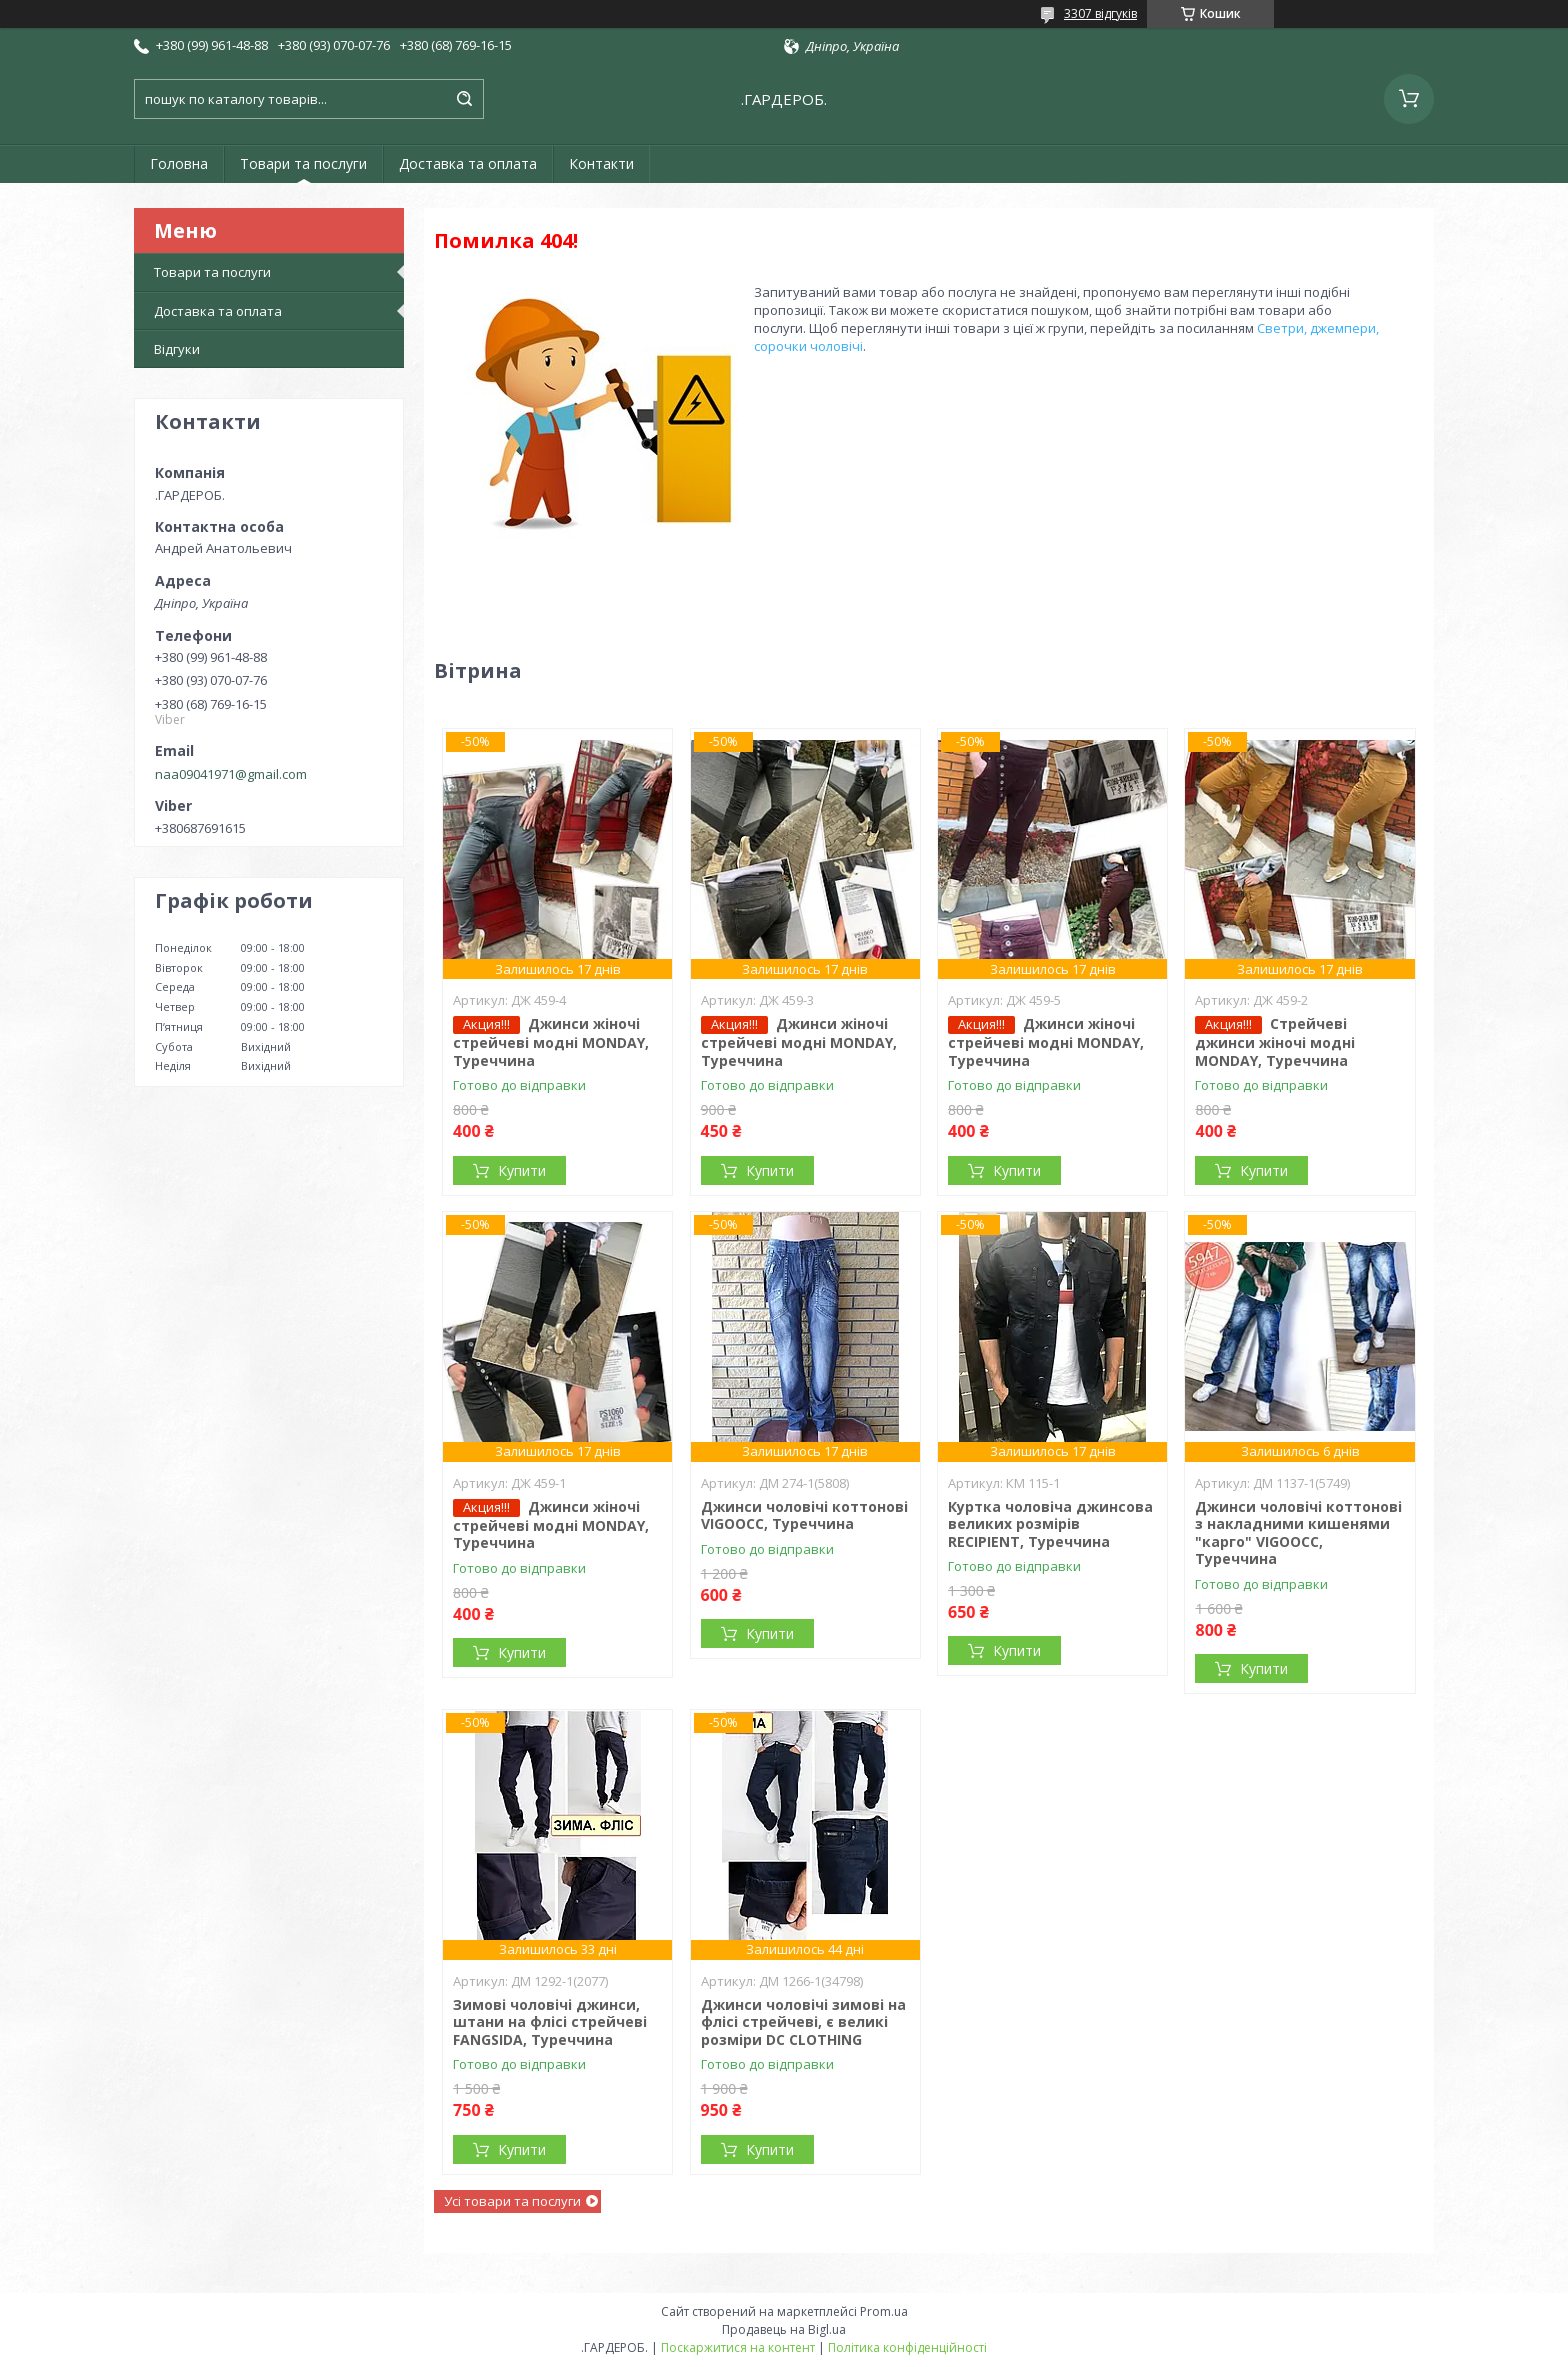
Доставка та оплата (468, 163)
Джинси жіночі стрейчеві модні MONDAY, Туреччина (551, 1042)
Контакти (601, 163)
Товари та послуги (303, 163)
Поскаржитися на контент (738, 2347)
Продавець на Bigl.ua (784, 2329)
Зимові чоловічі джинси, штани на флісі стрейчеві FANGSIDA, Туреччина (550, 2022)
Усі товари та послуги (512, 2201)
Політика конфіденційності (907, 2347)
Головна (179, 163)
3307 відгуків (1100, 13)
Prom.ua (884, 2311)
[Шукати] (464, 99)
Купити (522, 1170)
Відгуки (177, 349)
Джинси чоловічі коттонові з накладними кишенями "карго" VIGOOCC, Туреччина (1298, 1533)
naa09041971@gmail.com (231, 774)
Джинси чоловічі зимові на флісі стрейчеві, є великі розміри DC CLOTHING (803, 2022)
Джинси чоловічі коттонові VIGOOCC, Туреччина (804, 1515)
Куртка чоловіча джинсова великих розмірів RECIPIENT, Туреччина (1050, 1524)
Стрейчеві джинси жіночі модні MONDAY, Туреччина (1275, 1042)
